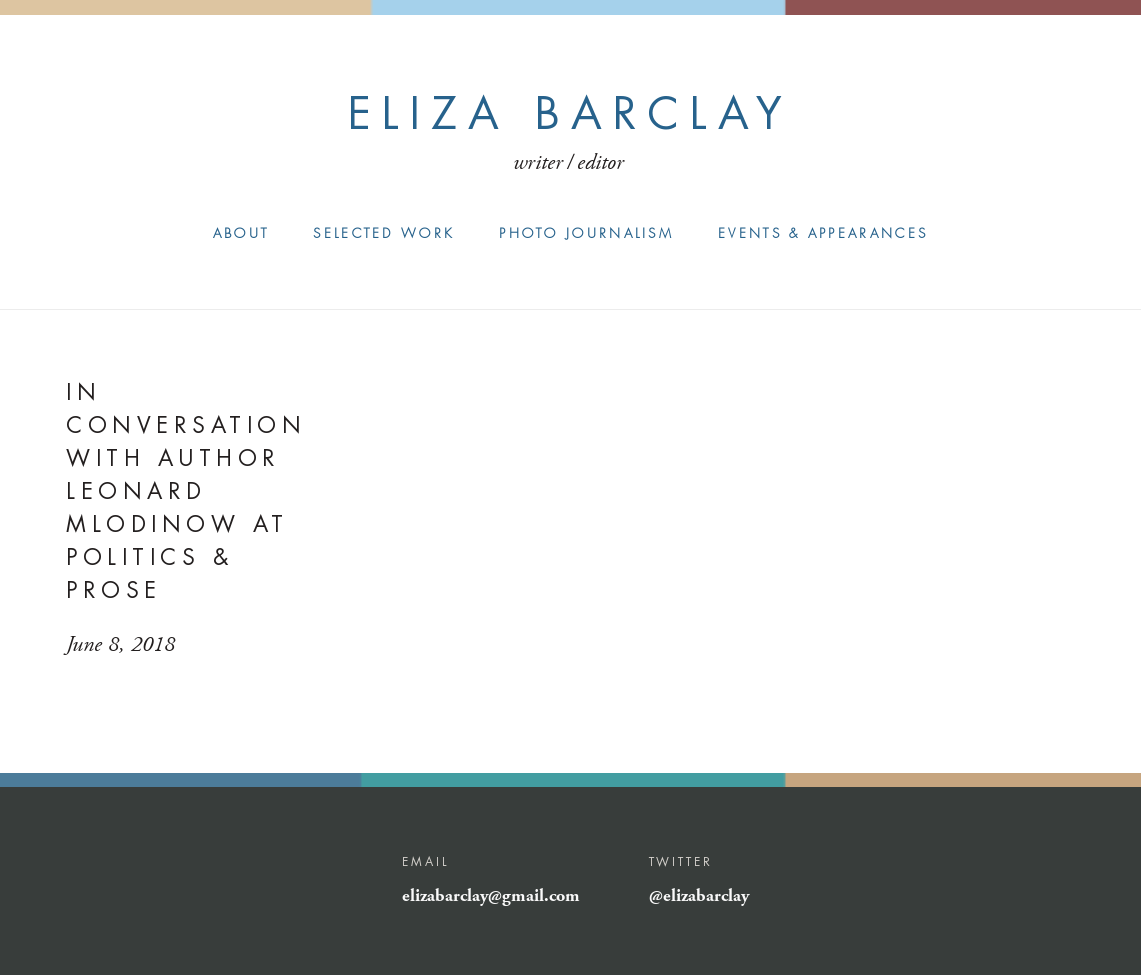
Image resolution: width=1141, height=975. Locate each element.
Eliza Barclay (570, 113)
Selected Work (384, 233)
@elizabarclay (699, 896)
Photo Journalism (586, 233)
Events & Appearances (823, 233)
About (241, 233)
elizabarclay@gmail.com (491, 896)
